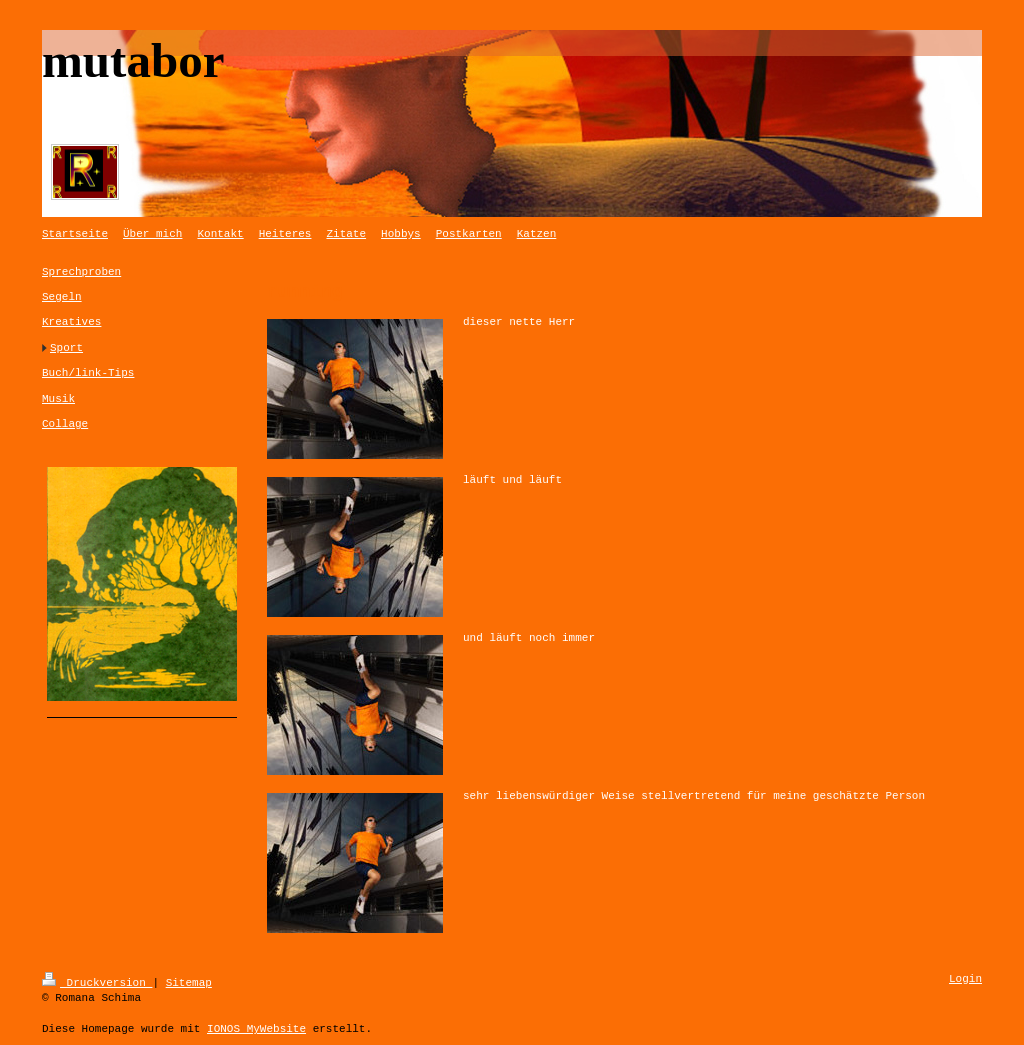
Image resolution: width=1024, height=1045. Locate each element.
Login (965, 979)
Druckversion (97, 981)
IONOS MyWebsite (256, 1027)
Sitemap (189, 981)
